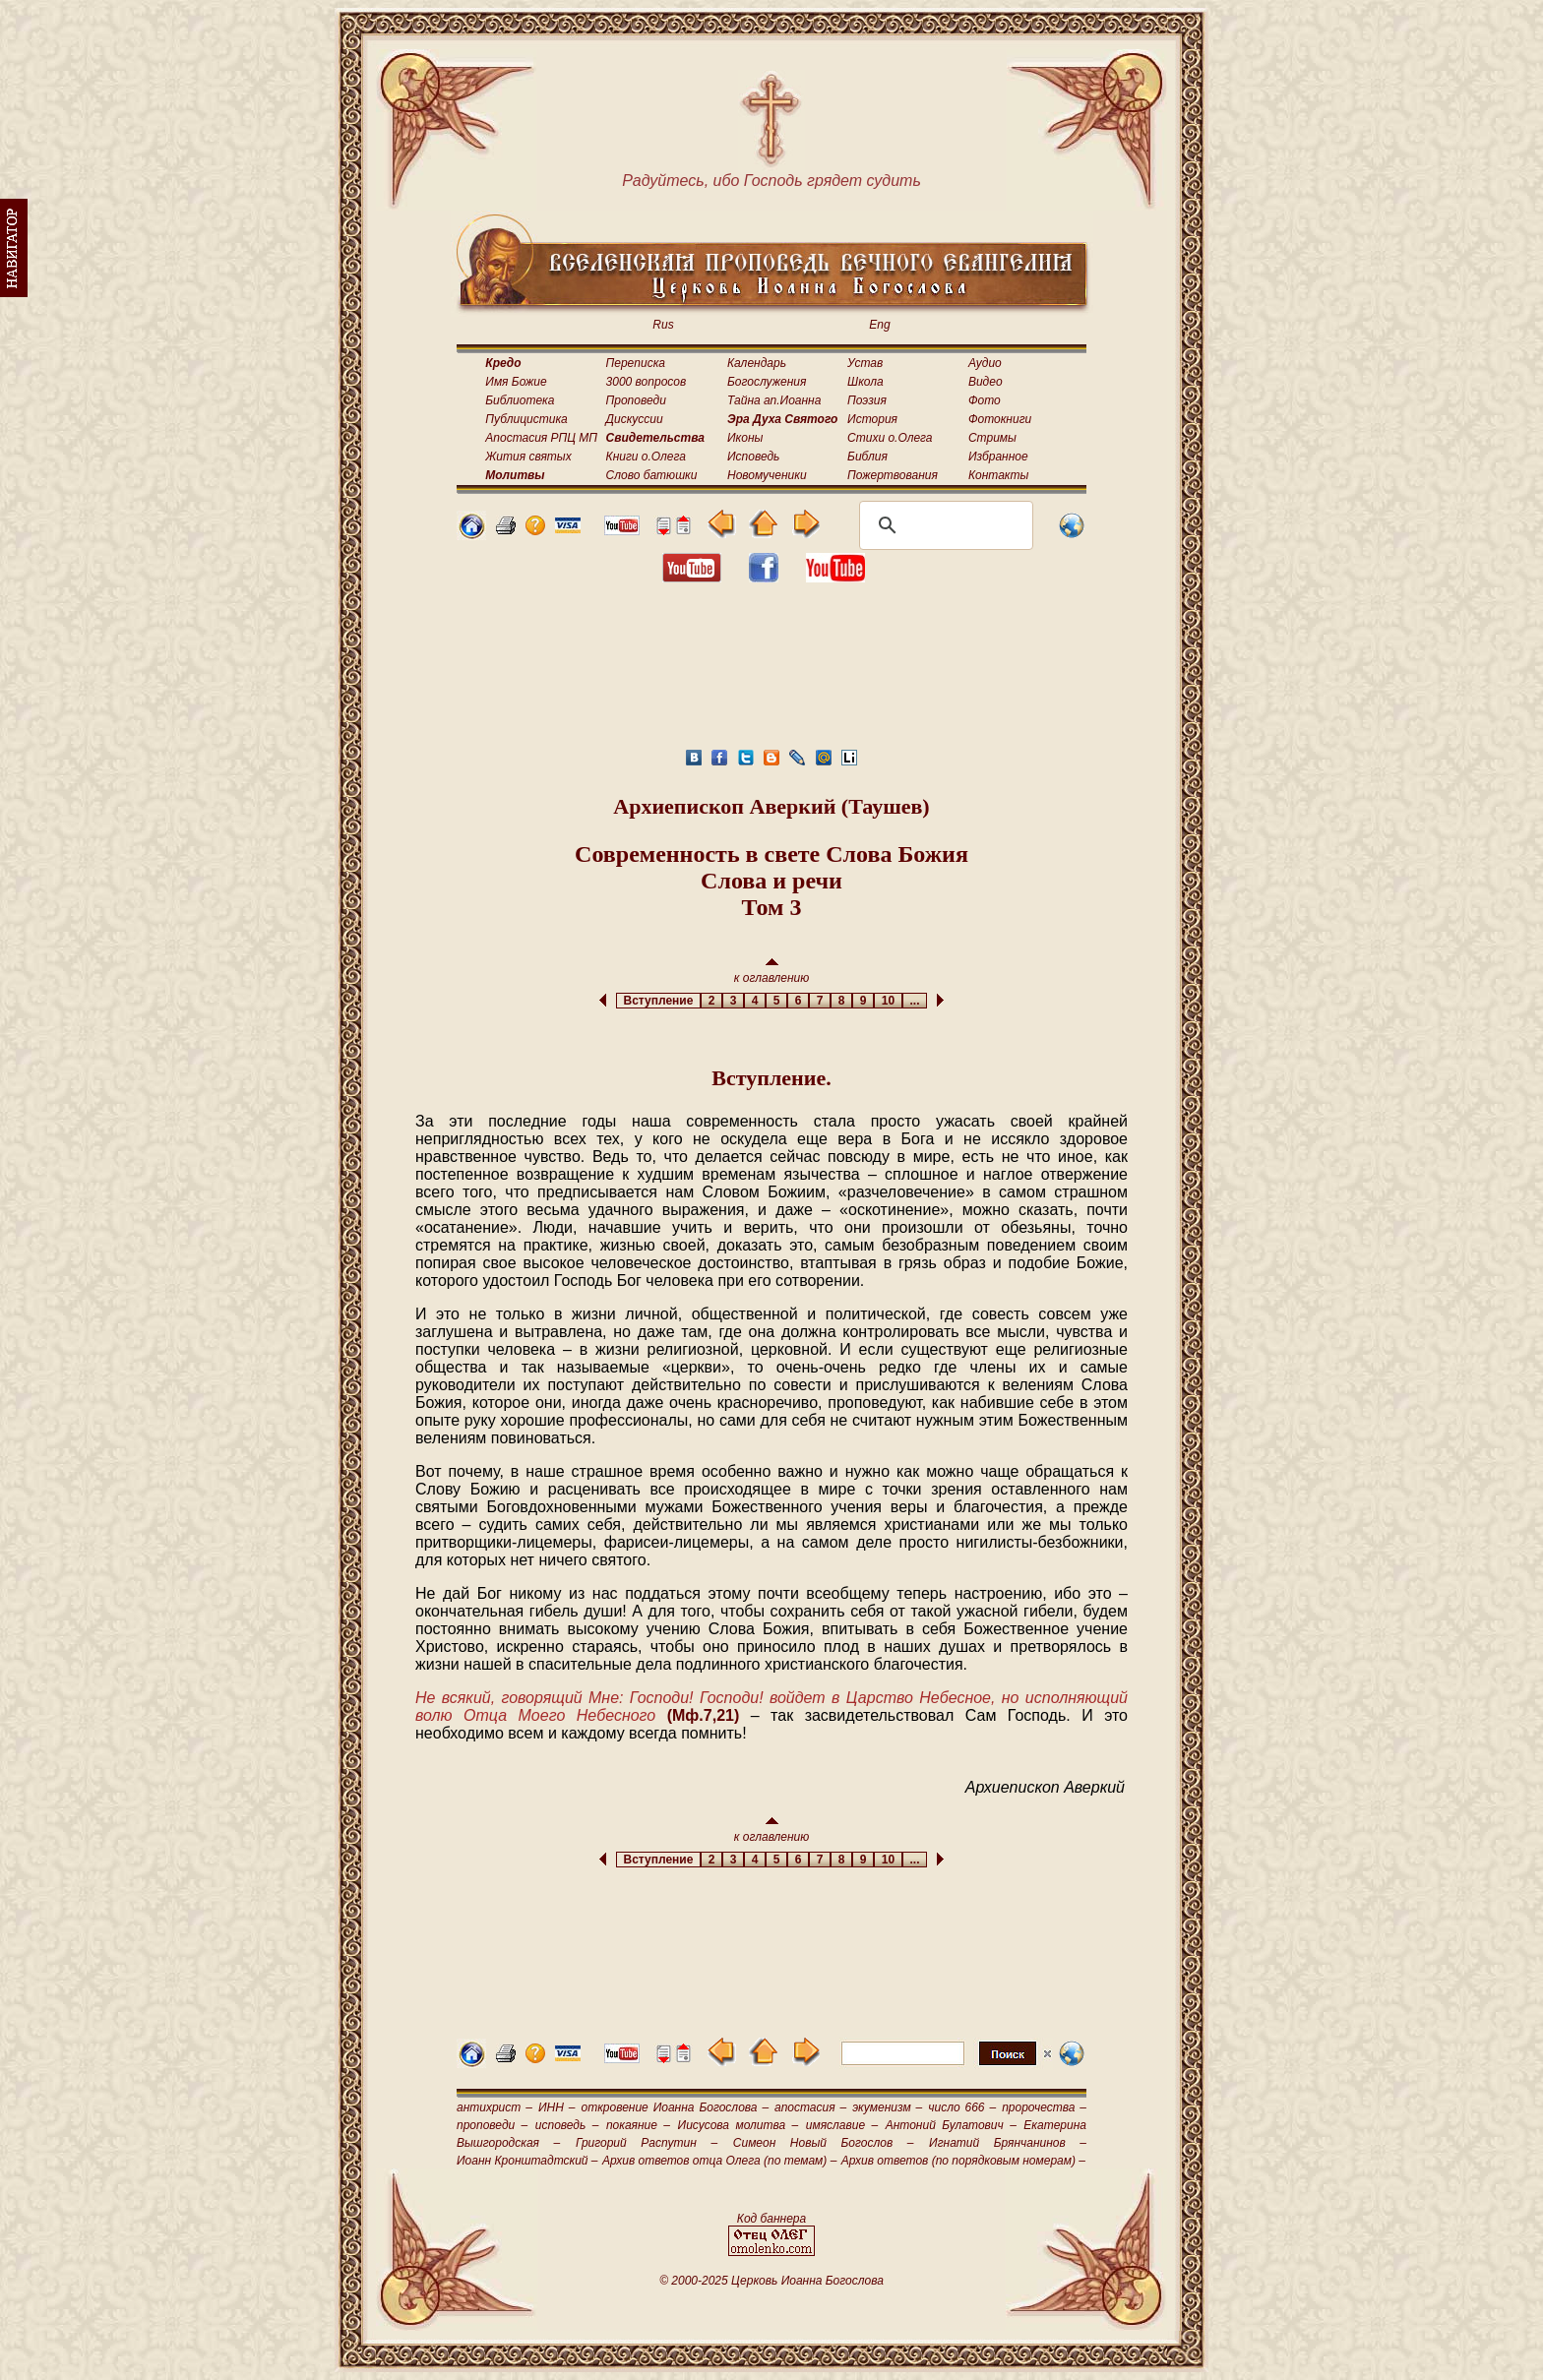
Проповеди (636, 400)
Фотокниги (999, 419)
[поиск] (943, 525)
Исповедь (753, 456)
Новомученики (767, 475)
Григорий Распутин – (646, 2143)
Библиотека (519, 400)
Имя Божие (515, 382)
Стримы (992, 438)
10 (888, 1000)
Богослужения (766, 382)
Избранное (998, 456)
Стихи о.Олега (889, 438)
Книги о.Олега (646, 456)
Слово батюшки (652, 475)
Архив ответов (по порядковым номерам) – (963, 2160)
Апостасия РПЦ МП (541, 438)
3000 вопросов (646, 382)
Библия (867, 456)
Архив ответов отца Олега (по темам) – (719, 2160)
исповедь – (567, 2125)
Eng (879, 325)
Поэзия (867, 400)
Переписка (635, 363)
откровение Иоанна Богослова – (675, 2107)
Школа (865, 382)
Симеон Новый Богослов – (823, 2143)
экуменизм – (887, 2107)
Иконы (745, 438)
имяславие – (842, 2125)
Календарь (756, 363)
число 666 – (962, 2107)
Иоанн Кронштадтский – (527, 2160)
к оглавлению (772, 971)
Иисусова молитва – (738, 2125)
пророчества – (1044, 2107)
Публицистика (526, 419)
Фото (984, 400)
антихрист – (494, 2107)
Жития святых (528, 456)
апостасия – (810, 2107)
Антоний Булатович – (951, 2125)
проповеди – (492, 2125)
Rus (662, 325)
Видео (985, 382)
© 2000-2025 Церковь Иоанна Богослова (771, 2281)
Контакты (998, 475)
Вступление (658, 1000)
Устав (865, 363)
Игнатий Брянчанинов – (1007, 2143)
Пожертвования (892, 475)
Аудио (985, 363)
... (914, 1000)
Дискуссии (634, 419)
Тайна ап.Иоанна (774, 400)
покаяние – (638, 2125)
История (872, 419)
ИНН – (557, 2107)
